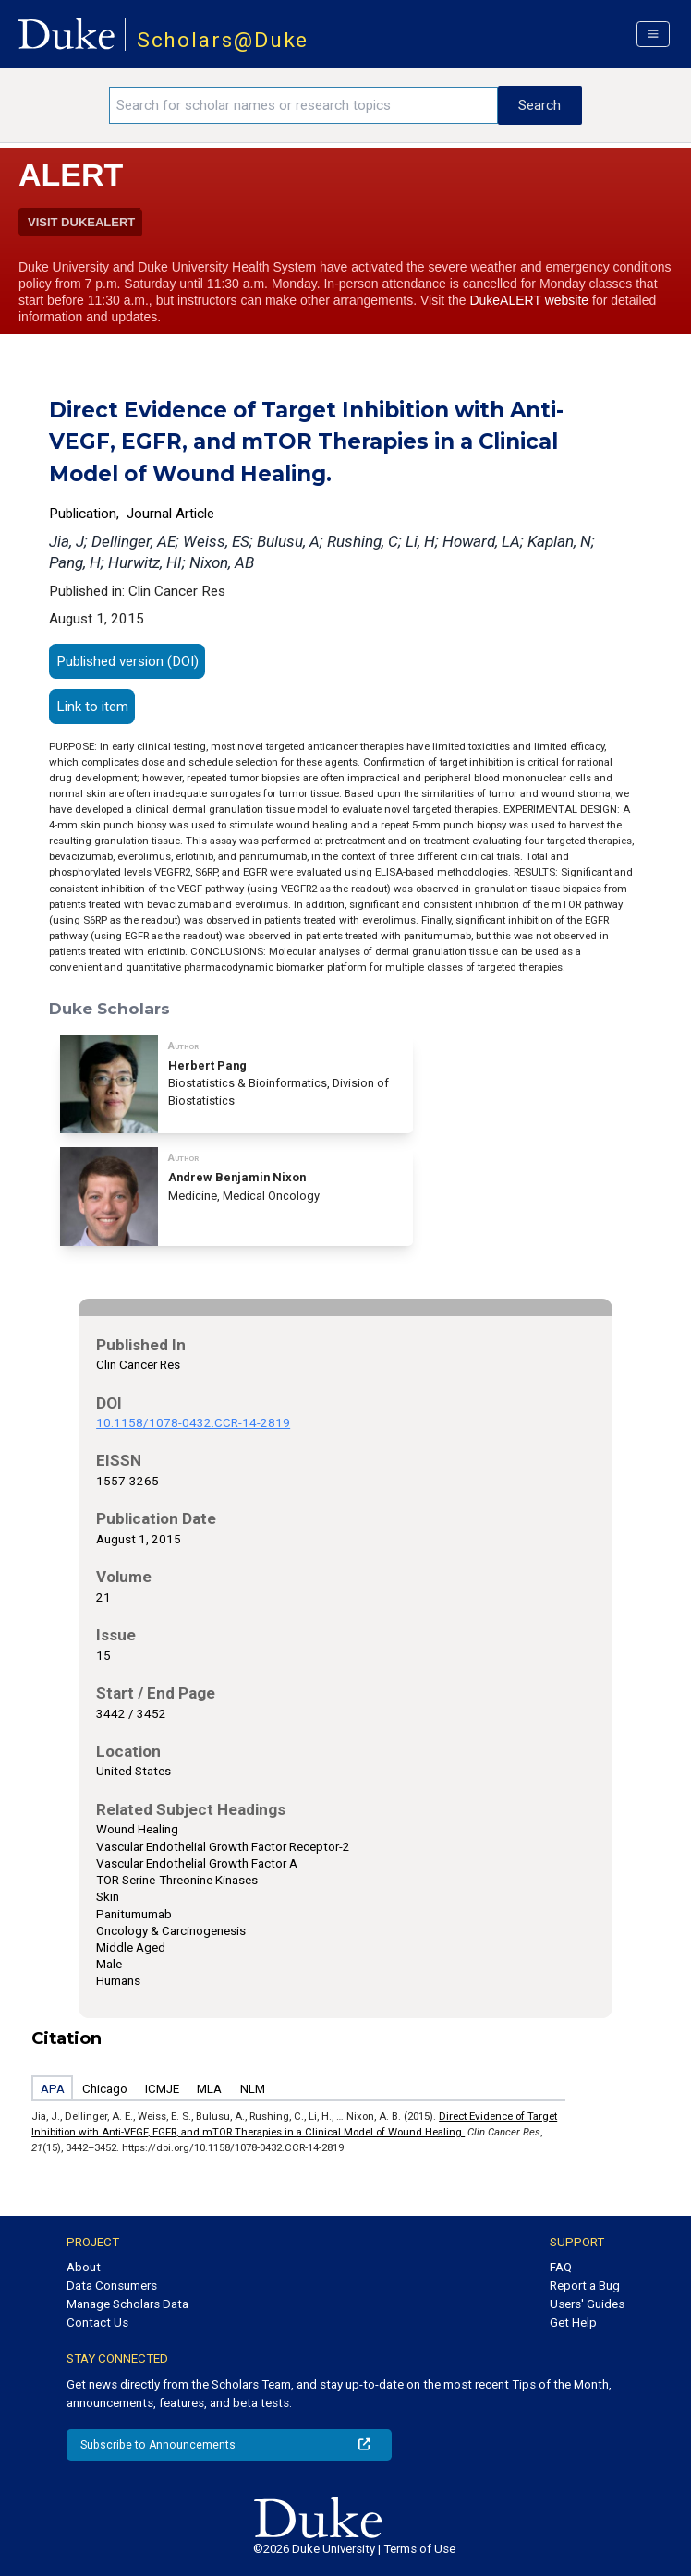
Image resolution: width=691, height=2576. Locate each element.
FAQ (561, 2267)
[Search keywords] (303, 105)
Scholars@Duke (223, 40)
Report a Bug (585, 2285)
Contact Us (97, 2322)
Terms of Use (419, 2549)
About (84, 2267)
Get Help (573, 2322)
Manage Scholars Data (127, 2304)
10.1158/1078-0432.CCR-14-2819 (193, 1423)
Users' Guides (587, 2304)
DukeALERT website (528, 300)
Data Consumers (112, 2285)
